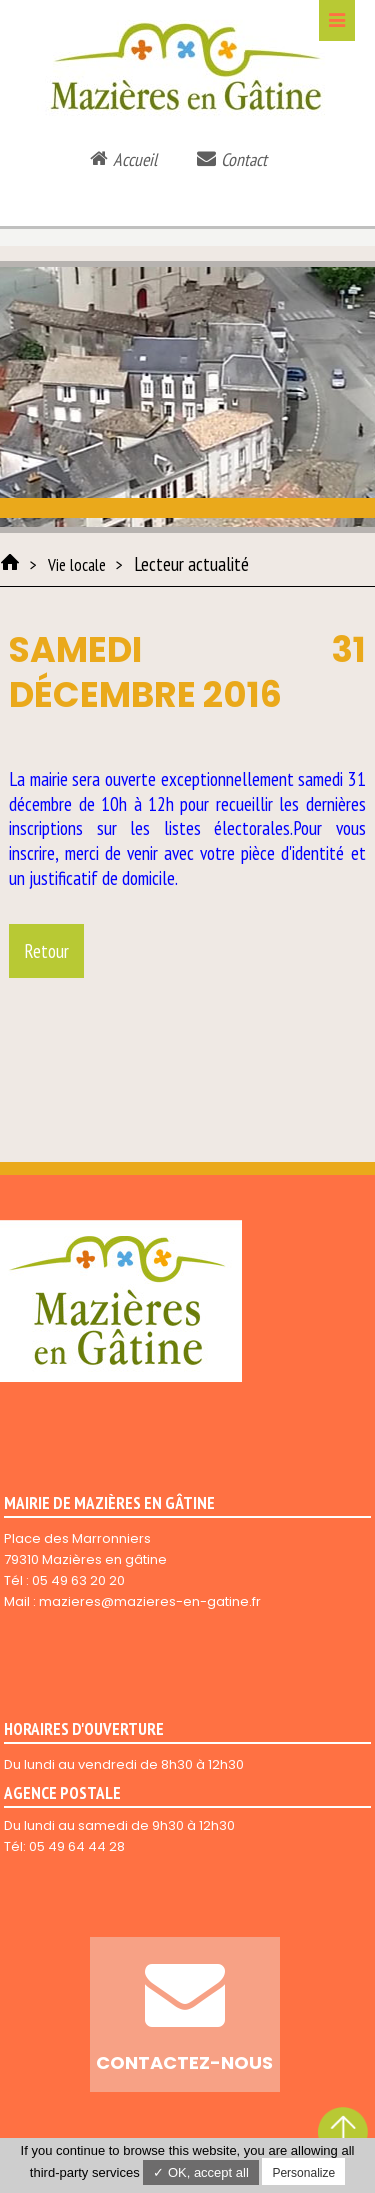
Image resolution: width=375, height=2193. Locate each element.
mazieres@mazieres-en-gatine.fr (150, 1601)
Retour (46, 951)
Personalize (303, 2173)
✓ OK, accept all (201, 2172)
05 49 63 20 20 (78, 1580)
